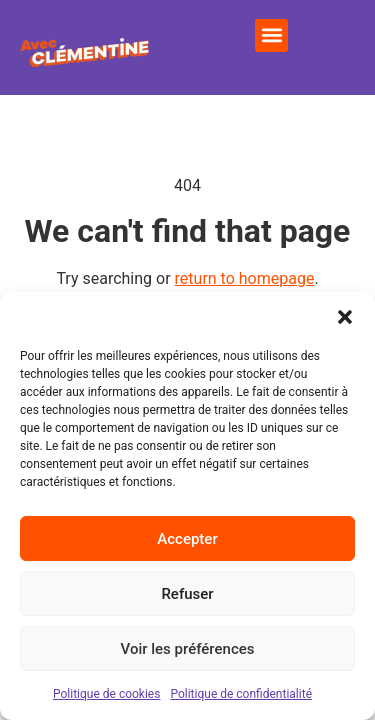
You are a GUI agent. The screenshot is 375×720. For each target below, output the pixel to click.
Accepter (187, 539)
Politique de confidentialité (241, 694)
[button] (345, 317)
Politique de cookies (106, 694)
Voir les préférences (188, 649)
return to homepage (245, 278)
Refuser (187, 594)
